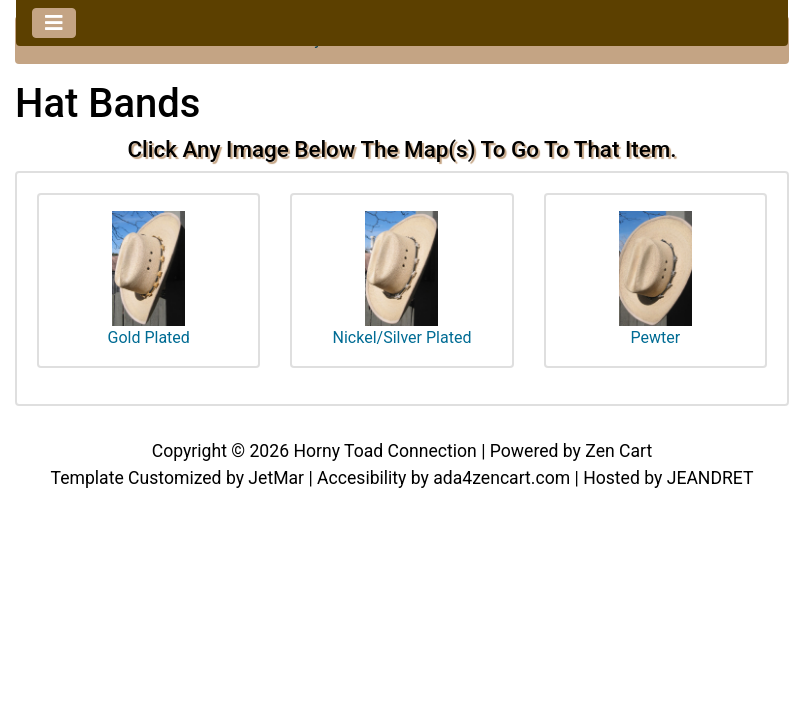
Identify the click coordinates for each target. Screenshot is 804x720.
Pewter (655, 279)
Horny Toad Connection (384, 451)
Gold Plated (148, 279)
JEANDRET (710, 478)
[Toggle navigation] (54, 23)
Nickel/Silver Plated (402, 279)
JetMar (276, 478)
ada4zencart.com (501, 478)
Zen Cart (618, 451)
